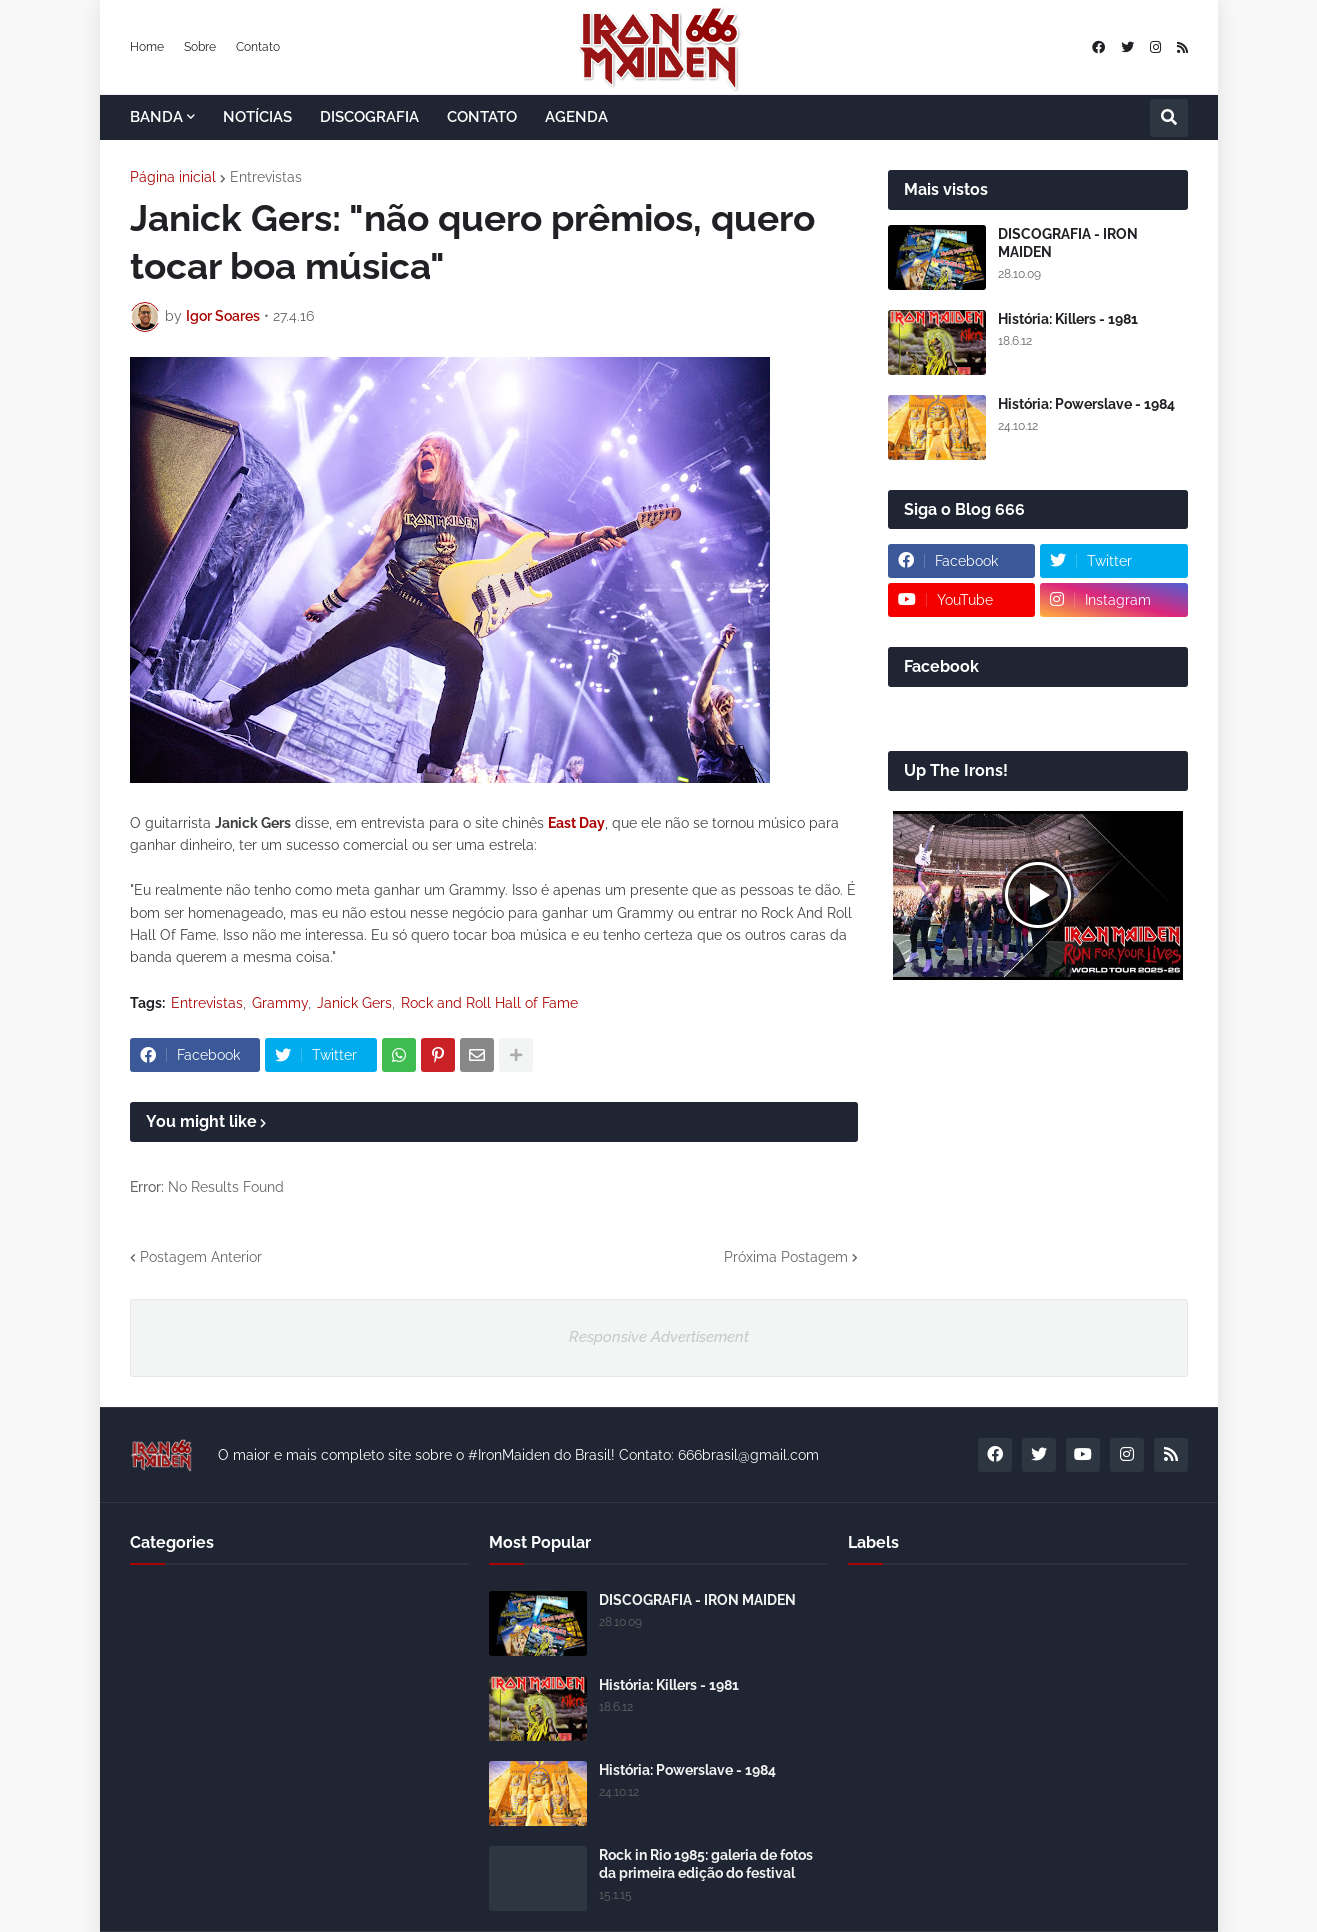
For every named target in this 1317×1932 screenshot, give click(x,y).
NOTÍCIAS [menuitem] (257, 117)
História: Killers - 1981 (1068, 319)
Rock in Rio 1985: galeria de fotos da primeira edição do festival (706, 1864)
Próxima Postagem (786, 1257)
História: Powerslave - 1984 (1086, 404)
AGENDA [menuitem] (576, 117)
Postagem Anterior (201, 1257)
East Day (576, 823)
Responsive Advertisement (659, 1337)
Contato (258, 47)
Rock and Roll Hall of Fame (489, 1003)
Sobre (200, 47)
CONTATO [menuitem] (482, 117)
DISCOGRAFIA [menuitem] (369, 117)
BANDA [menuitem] (156, 117)
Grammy (280, 1003)
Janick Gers (354, 1003)
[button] (1169, 118)
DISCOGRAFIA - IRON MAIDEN (1068, 243)
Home (147, 47)
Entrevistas (266, 177)
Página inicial (173, 177)
